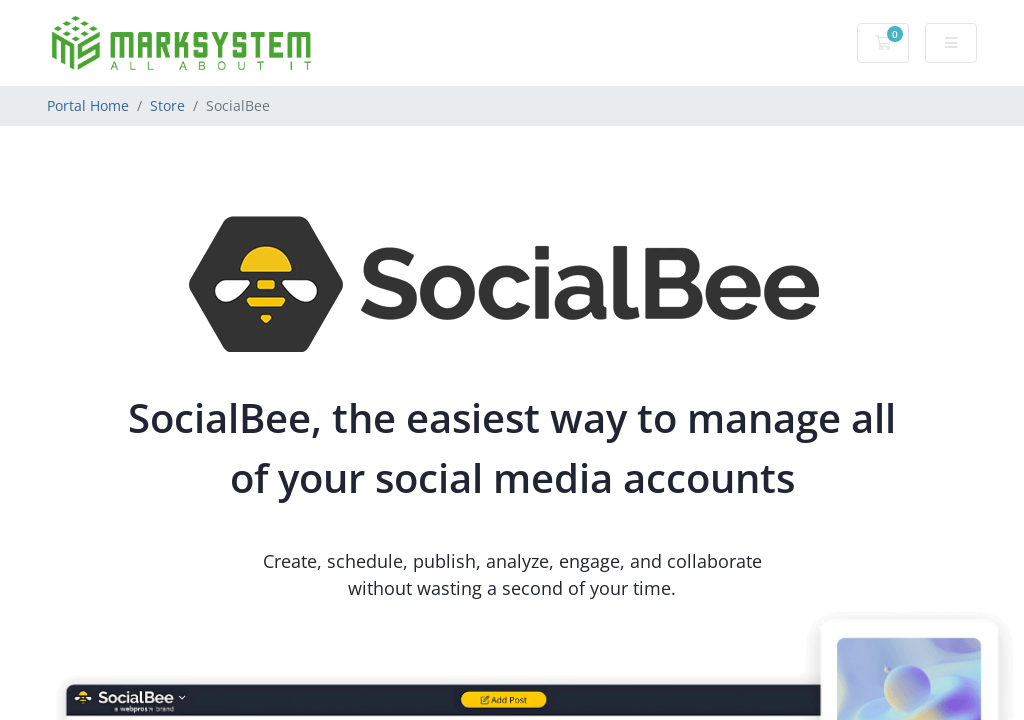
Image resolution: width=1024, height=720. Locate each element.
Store (167, 105)
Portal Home (88, 105)
